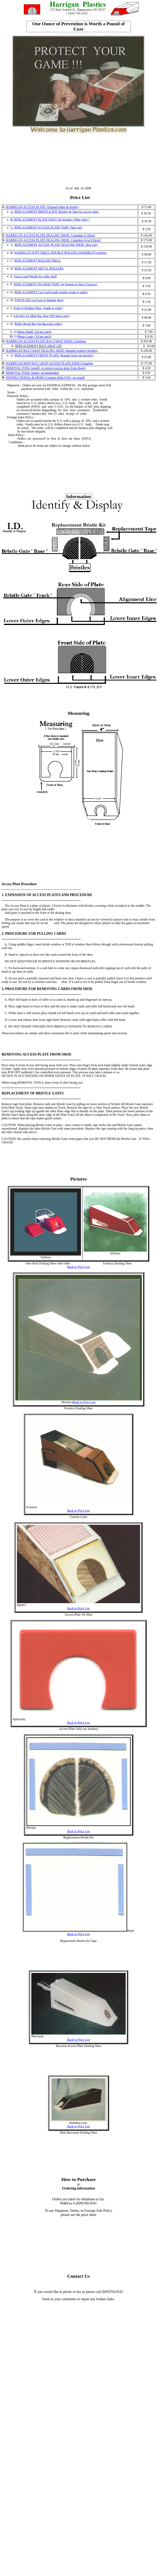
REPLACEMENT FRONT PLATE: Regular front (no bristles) (54, 355)
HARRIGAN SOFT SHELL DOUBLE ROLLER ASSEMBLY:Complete (60, 252)
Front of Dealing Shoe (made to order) (38, 308)
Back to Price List (78, 1267)
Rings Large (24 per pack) (34, 336)
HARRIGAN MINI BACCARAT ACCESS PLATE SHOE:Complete (49, 363)
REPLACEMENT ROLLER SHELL (37, 260)
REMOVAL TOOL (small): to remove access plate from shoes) (45, 368)
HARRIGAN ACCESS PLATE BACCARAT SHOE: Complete (46, 341)
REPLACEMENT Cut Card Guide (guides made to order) (51, 292)
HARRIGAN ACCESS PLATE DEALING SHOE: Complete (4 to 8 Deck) (53, 240)
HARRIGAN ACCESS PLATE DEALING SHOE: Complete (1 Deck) (50, 235)
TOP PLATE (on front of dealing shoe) (39, 300)
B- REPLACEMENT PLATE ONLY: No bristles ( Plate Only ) (50, 219)
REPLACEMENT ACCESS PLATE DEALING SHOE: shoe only (56, 245)
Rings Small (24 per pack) (34, 331)
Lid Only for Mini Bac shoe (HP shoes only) (42, 316)
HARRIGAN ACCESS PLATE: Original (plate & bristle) (42, 207)
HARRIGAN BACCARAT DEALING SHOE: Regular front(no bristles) (52, 350)
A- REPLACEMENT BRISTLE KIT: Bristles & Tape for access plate (54, 211)
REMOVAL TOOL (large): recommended (32, 372)
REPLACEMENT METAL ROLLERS (39, 268)
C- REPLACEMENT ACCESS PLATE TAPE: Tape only (46, 227)
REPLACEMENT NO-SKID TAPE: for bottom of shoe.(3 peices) (55, 284)
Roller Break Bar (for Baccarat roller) (38, 324)
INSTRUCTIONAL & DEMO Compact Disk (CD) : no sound (45, 377)
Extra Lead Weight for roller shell (35, 276)
